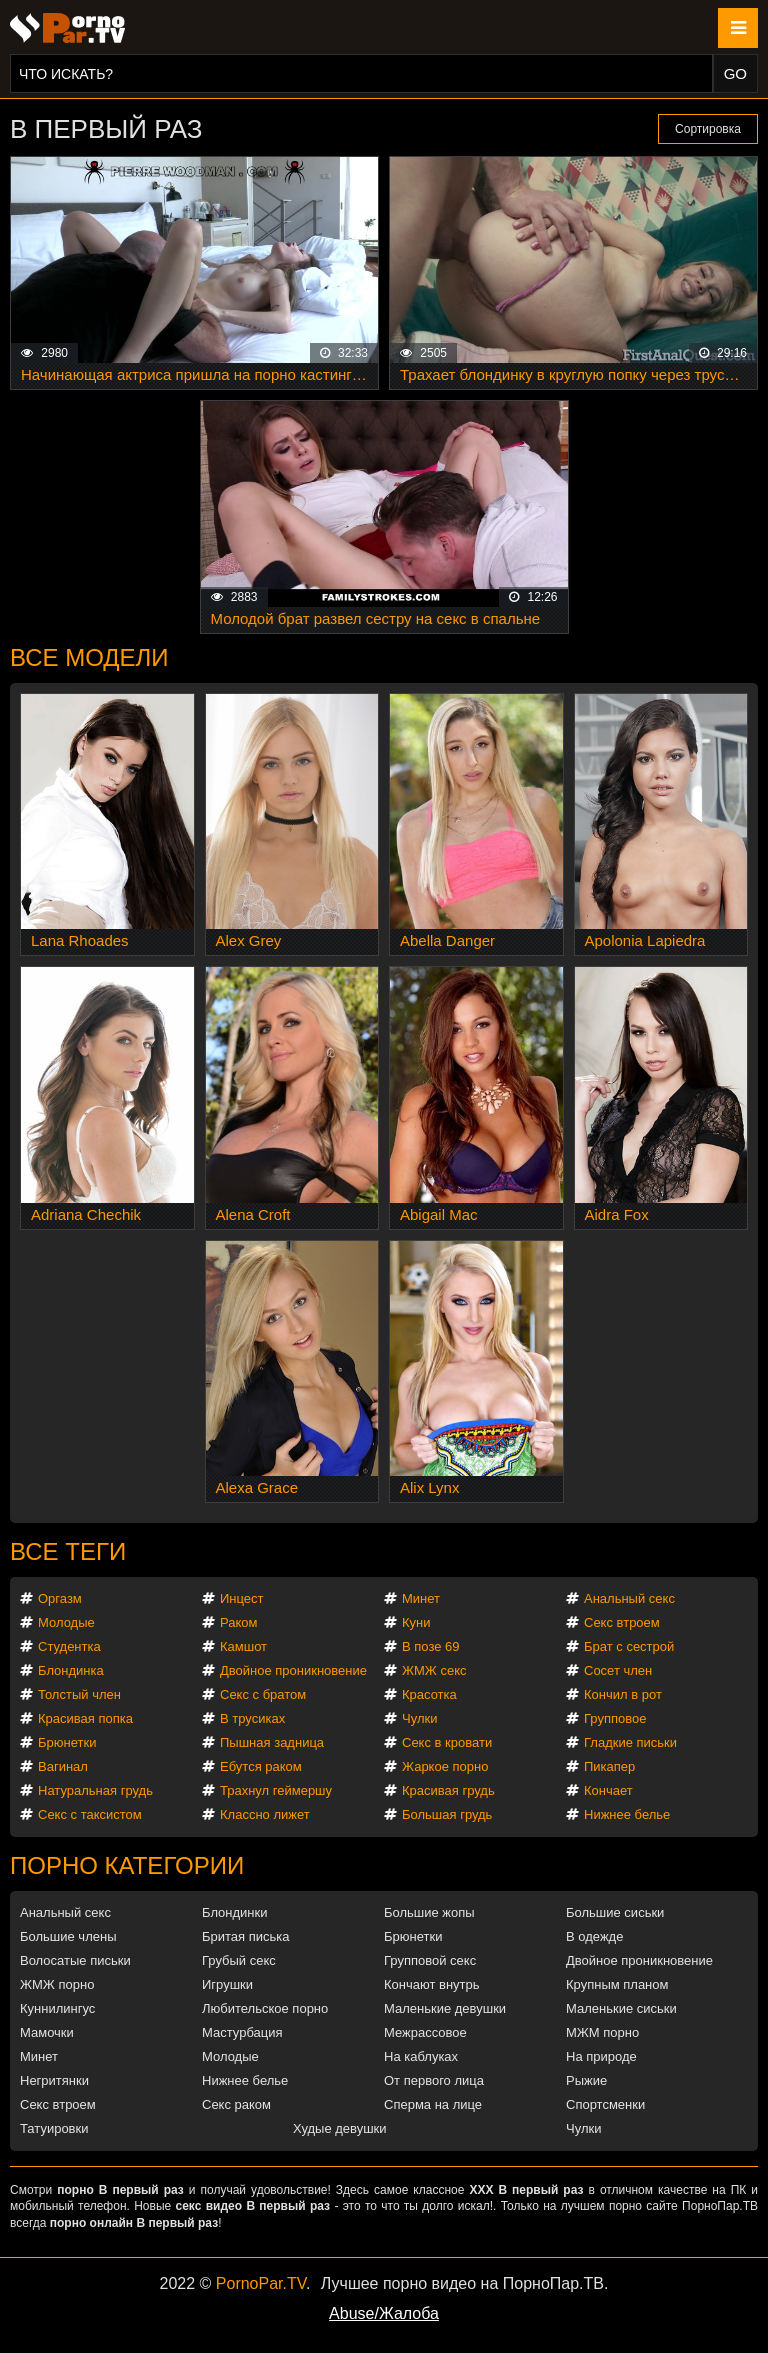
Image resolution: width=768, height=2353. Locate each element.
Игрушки (227, 1984)
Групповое (615, 1718)
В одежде (594, 1936)
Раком (238, 1622)
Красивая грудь (448, 1790)
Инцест (242, 1598)
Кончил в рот (623, 1694)
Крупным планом (617, 1984)
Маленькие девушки (445, 2008)
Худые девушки (340, 2128)
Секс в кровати (447, 1742)
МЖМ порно (602, 2032)
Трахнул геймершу (276, 1790)
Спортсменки (605, 2104)
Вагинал (63, 1766)
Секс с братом (263, 1694)
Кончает (608, 1790)
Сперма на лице (433, 2104)
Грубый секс (239, 1960)
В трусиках (252, 1718)
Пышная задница (272, 1742)
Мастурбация (242, 2032)
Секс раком (236, 2104)
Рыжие (586, 2080)
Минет (421, 1598)
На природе (601, 2056)
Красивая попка (85, 1718)
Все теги (68, 1551)
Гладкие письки (630, 1742)
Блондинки (235, 1912)
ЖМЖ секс (434, 1670)
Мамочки (47, 2032)
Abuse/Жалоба (384, 2313)
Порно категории (127, 1865)
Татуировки (54, 2128)
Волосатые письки (75, 1960)
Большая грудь (447, 1814)
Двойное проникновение (293, 1670)
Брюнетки (67, 1742)
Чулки (419, 1718)
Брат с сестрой (629, 1646)
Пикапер (609, 1766)
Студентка (69, 1646)
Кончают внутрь (432, 1984)
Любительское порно (265, 2008)
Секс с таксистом (90, 1814)
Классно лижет (265, 1814)
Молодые (66, 1622)
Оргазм (60, 1598)
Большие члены (68, 1936)
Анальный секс (629, 1598)
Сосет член (618, 1670)
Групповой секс (430, 1960)
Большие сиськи (615, 1912)
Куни (416, 1622)
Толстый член (79, 1694)
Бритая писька (246, 1936)
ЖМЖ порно (57, 1984)
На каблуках (421, 2056)
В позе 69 (431, 1646)
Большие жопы (429, 1912)
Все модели (89, 657)
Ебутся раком (261, 1766)
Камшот (243, 1646)
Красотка (429, 1694)
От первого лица (434, 2080)
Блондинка (71, 1670)
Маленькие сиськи (621, 2008)
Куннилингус (57, 2008)
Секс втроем (622, 1622)
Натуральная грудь (95, 1790)
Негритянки (54, 2080)
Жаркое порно (445, 1766)
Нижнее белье (627, 1814)
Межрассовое (425, 2032)
